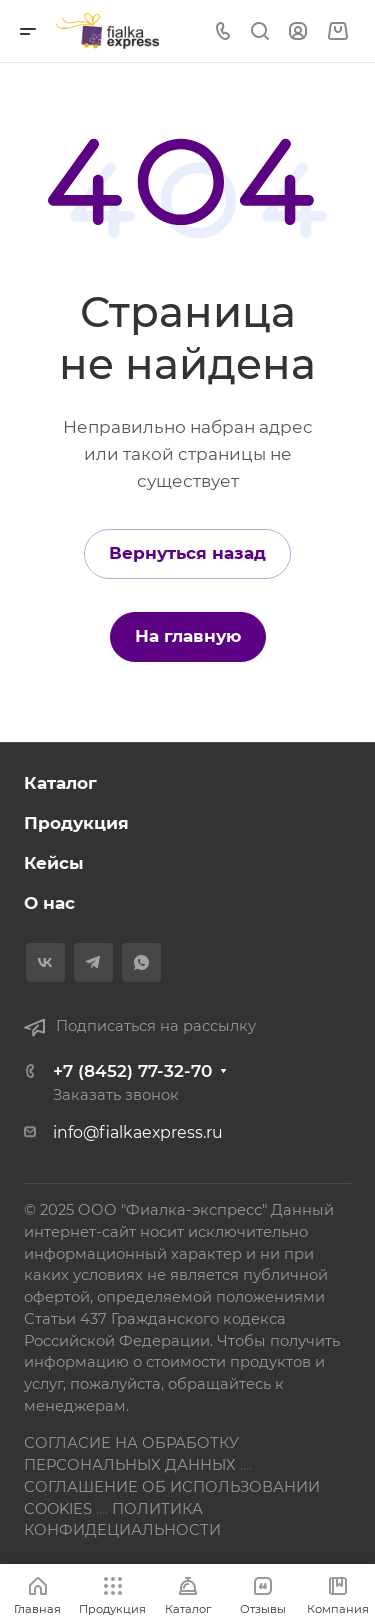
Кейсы (54, 863)
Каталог (60, 783)
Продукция (76, 823)
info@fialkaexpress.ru (138, 1132)
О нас (49, 903)
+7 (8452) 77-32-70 (132, 1071)
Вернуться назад (187, 553)
